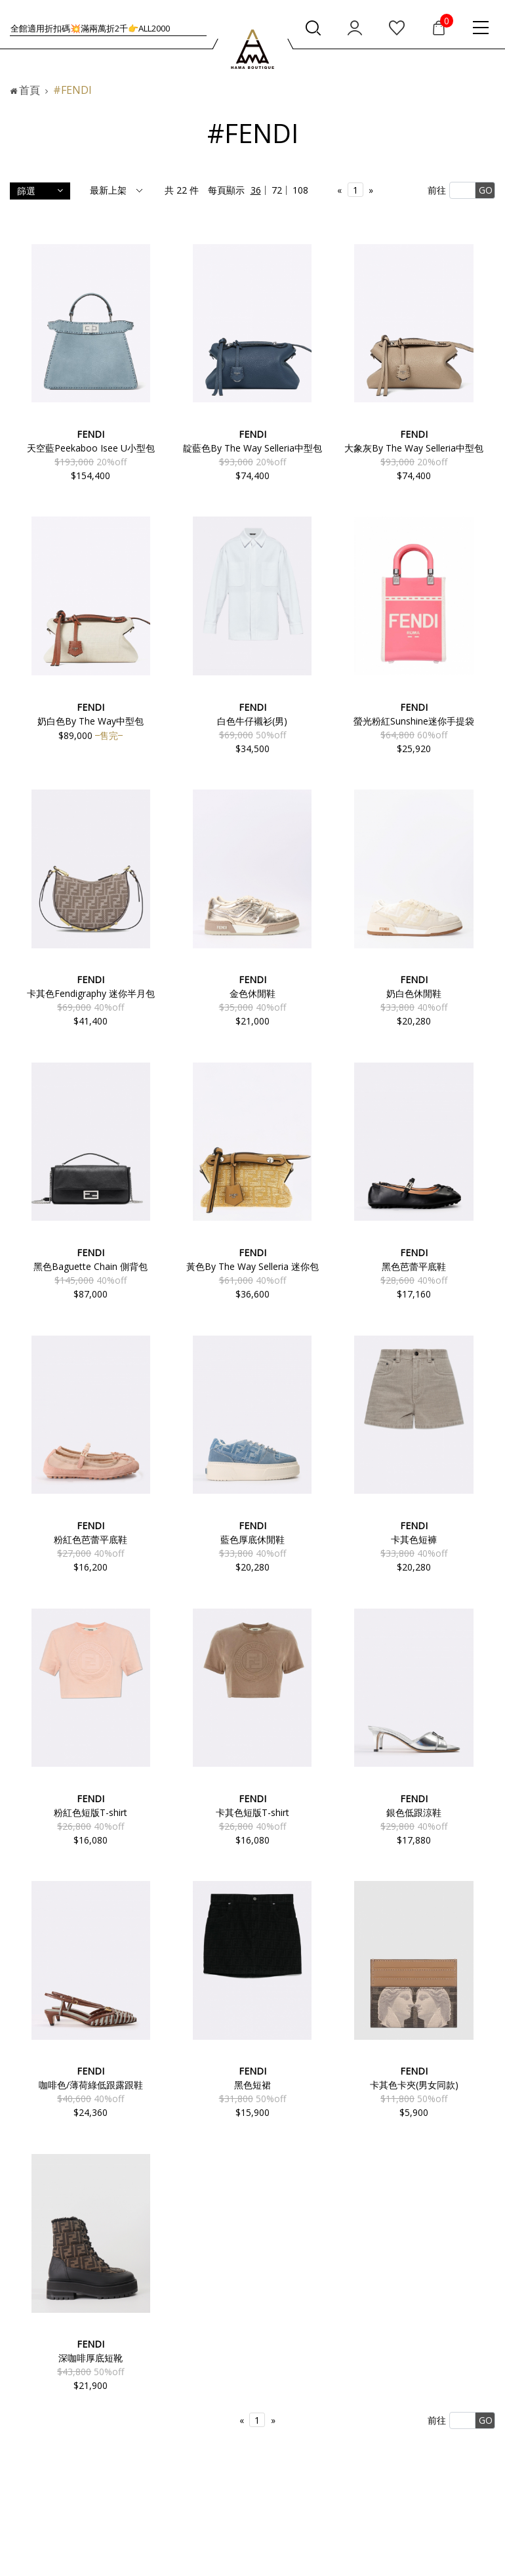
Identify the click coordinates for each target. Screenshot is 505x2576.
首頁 (29, 90)
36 (256, 190)
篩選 (40, 190)
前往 (437, 190)
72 (277, 190)
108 (300, 190)
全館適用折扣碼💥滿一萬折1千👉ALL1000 (90, 28)
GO (486, 190)
